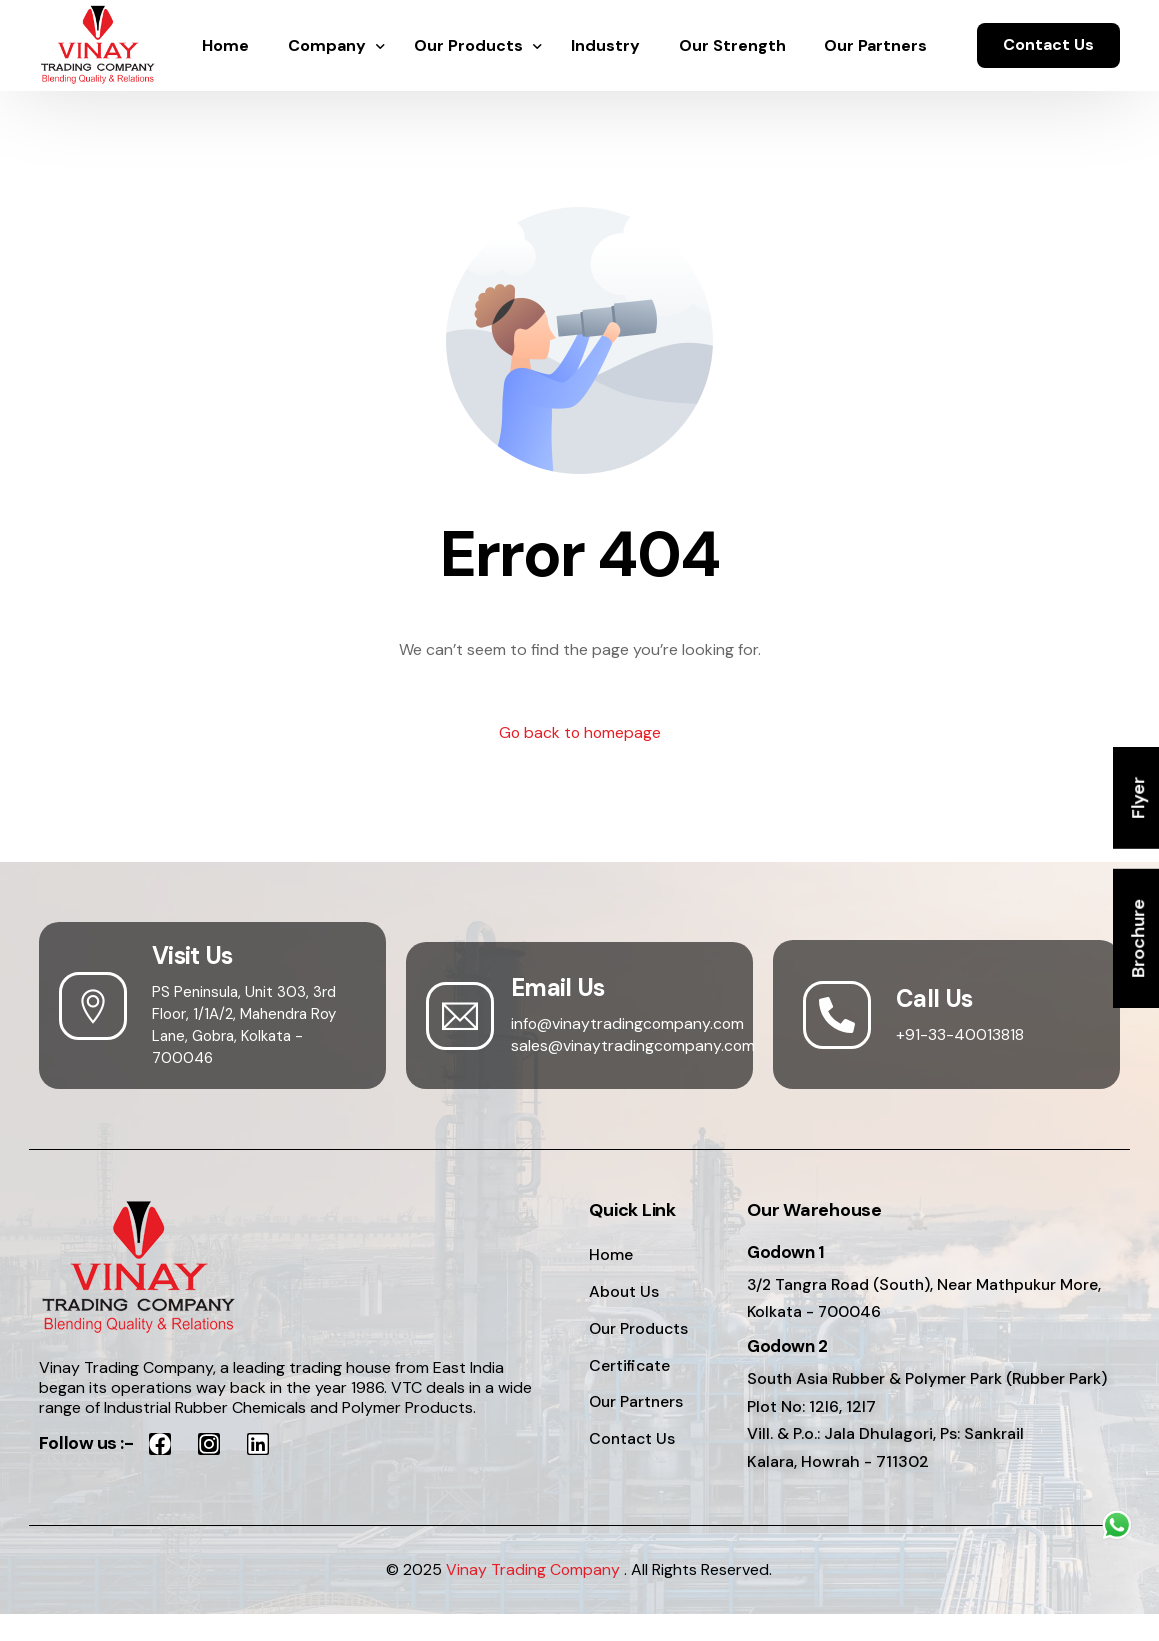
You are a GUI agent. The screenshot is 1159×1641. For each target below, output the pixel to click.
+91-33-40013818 (960, 1034)
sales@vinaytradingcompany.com (634, 1045)
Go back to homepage (579, 733)
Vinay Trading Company (533, 1597)
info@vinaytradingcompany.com (629, 1023)
